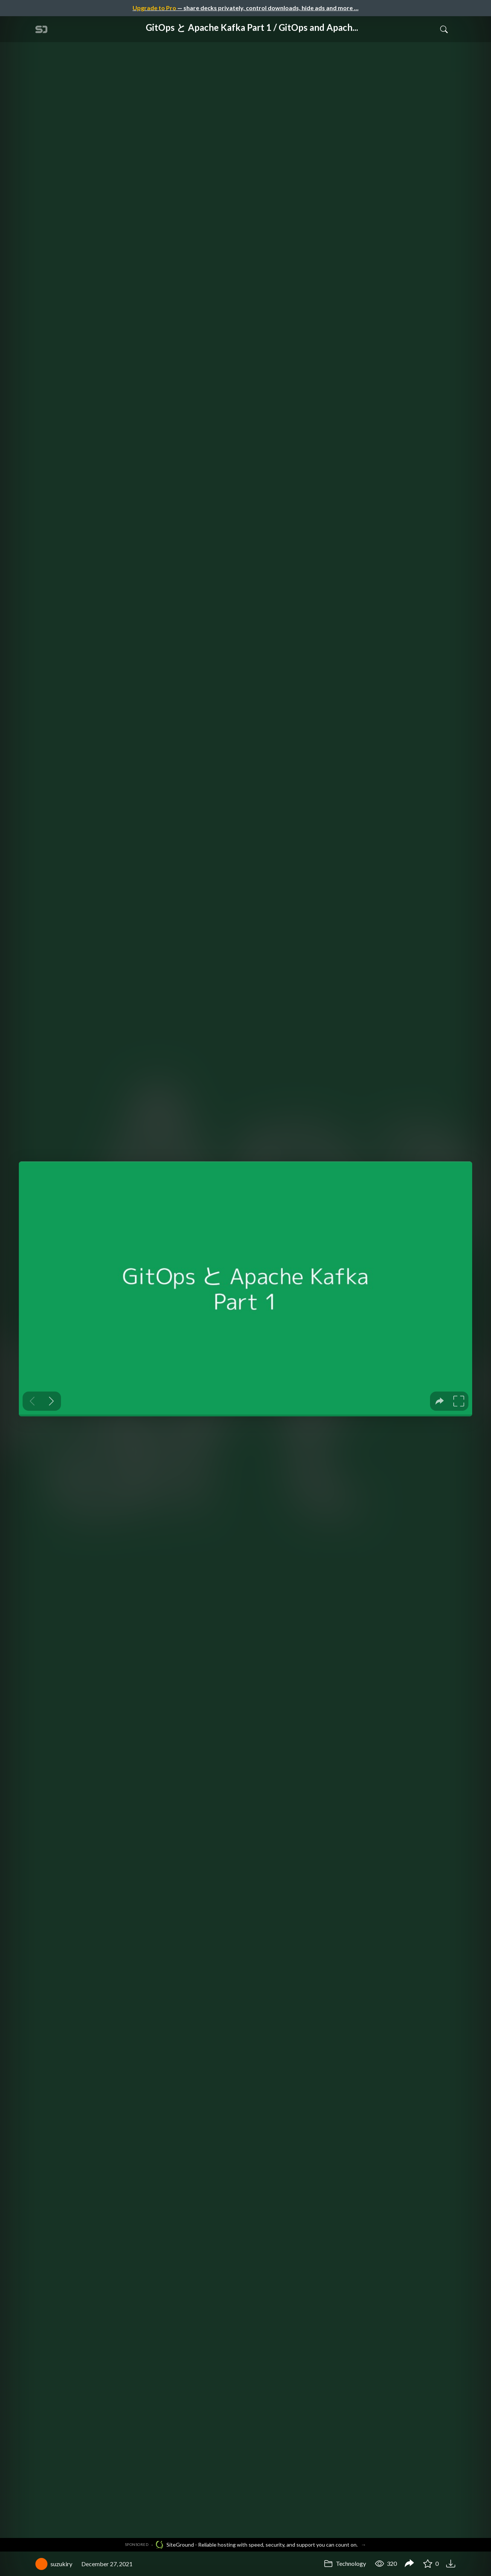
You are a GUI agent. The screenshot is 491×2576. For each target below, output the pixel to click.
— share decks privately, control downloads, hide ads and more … (245, 7)
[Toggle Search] (444, 29)
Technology (345, 2563)
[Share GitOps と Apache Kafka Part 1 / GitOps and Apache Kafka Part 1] (409, 2564)
